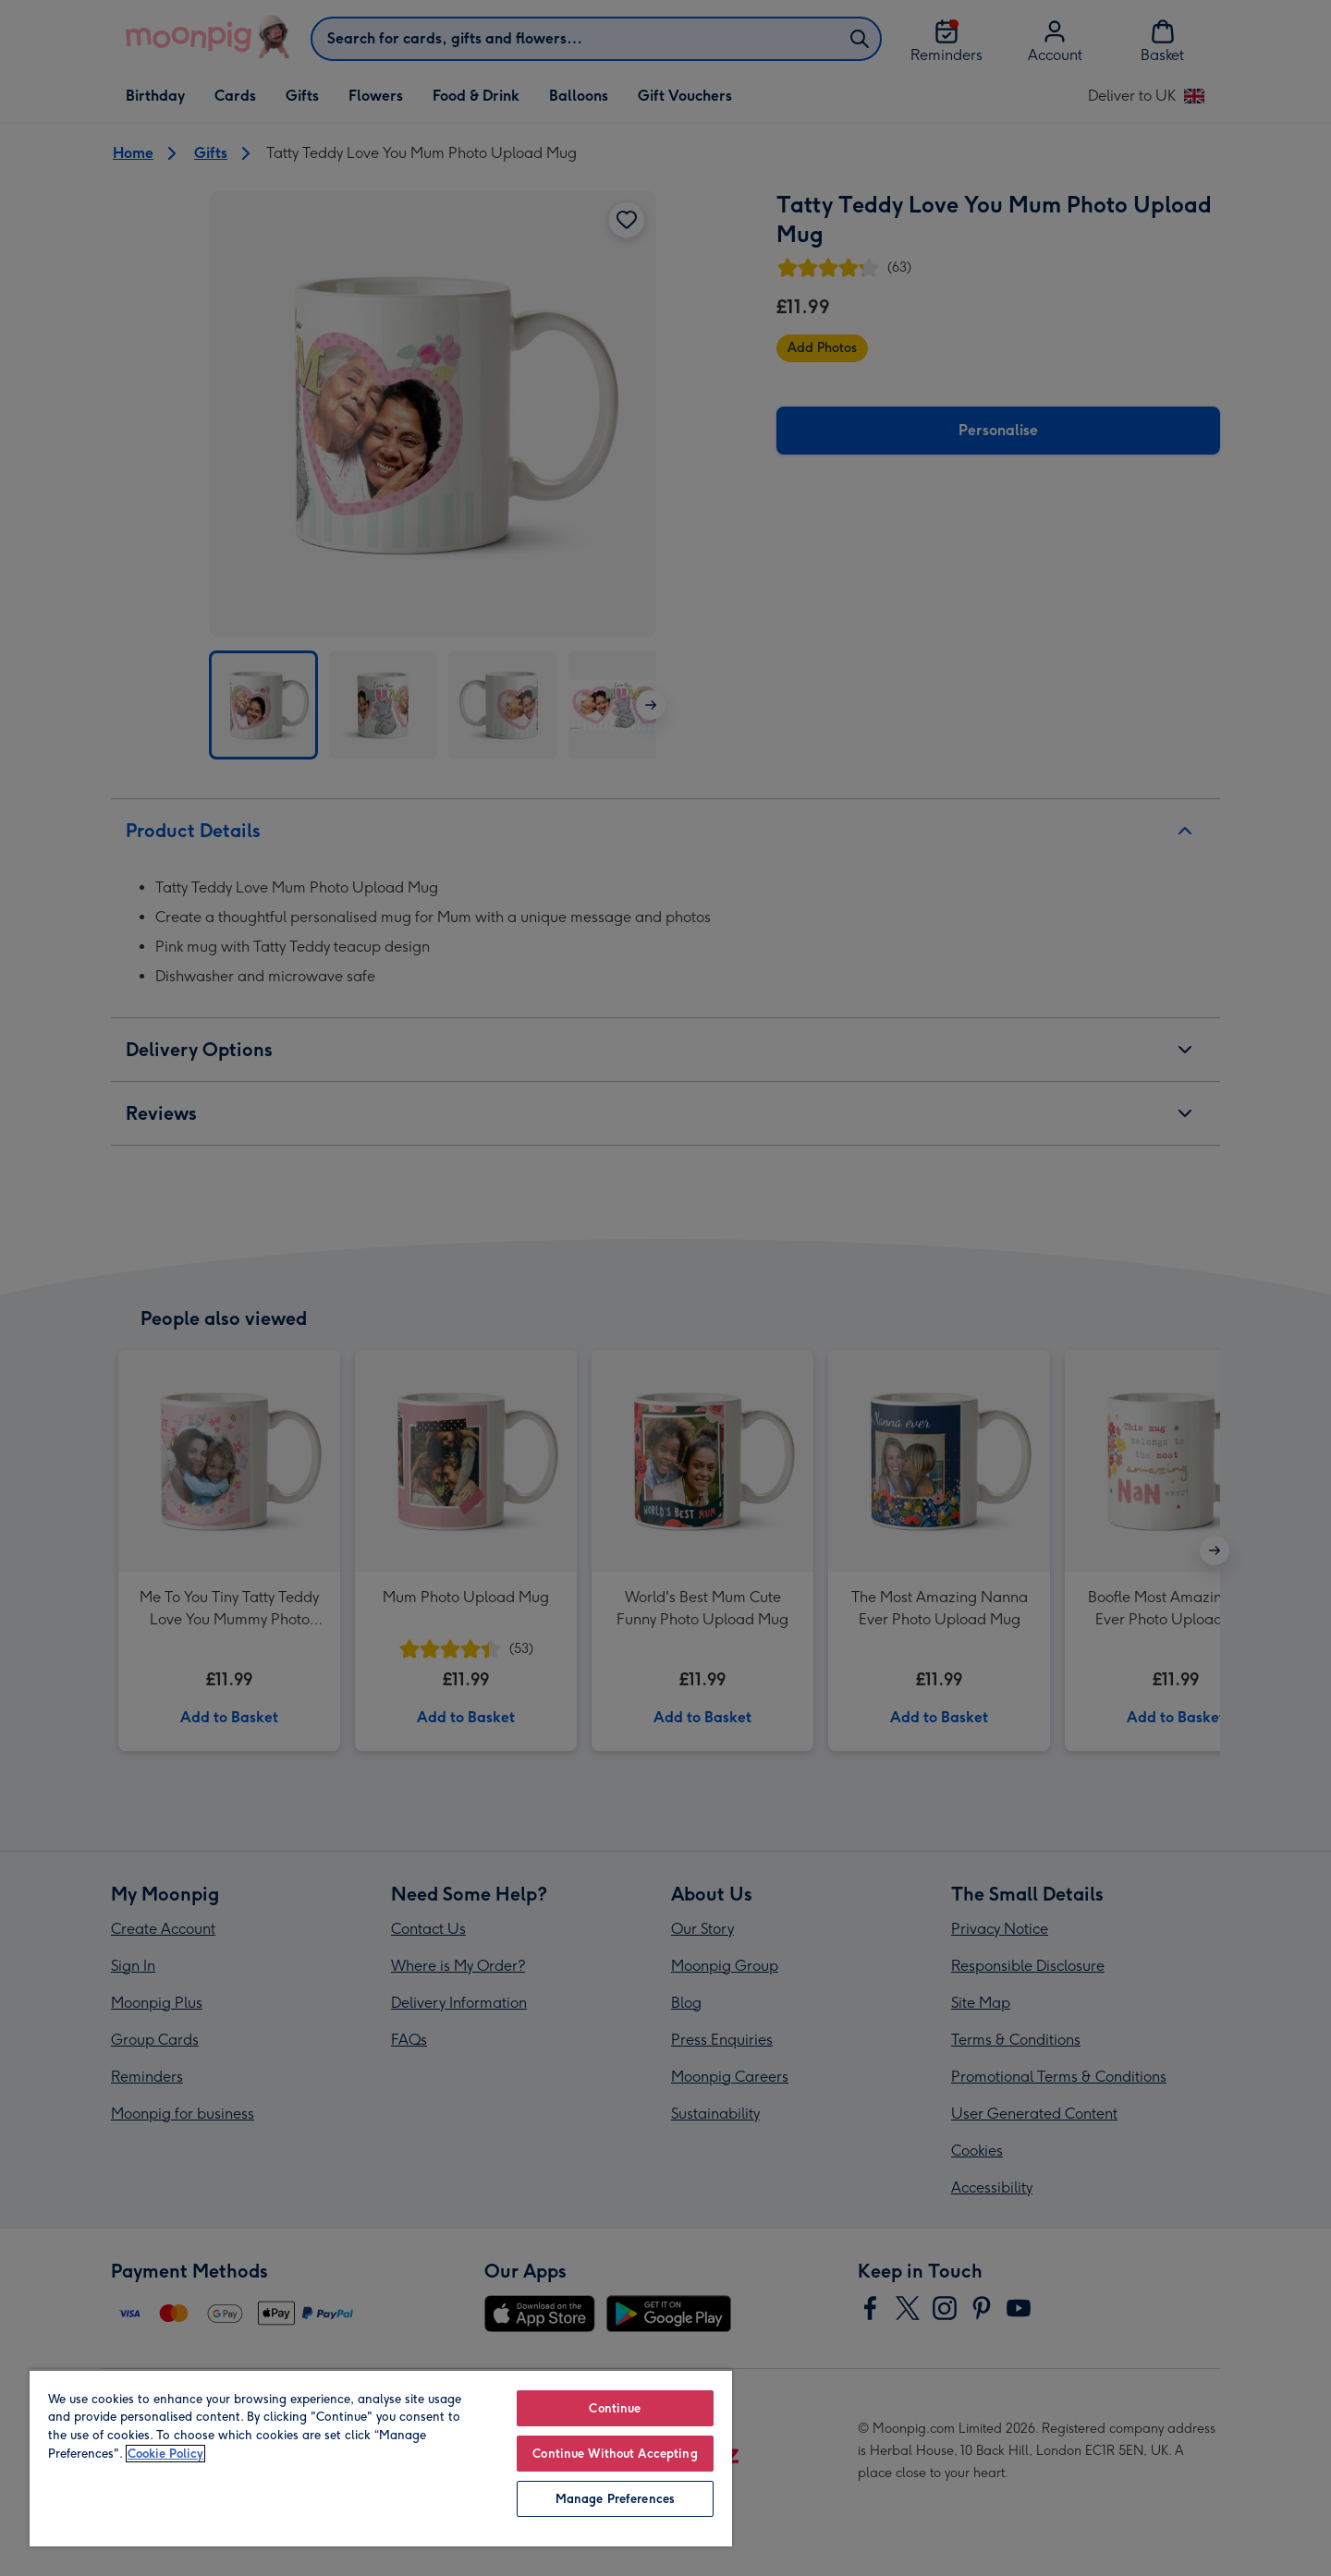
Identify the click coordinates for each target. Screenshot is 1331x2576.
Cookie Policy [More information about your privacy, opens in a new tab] (165, 2454)
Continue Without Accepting (614, 2454)
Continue (615, 2408)
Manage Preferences (615, 2499)
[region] (381, 2457)
